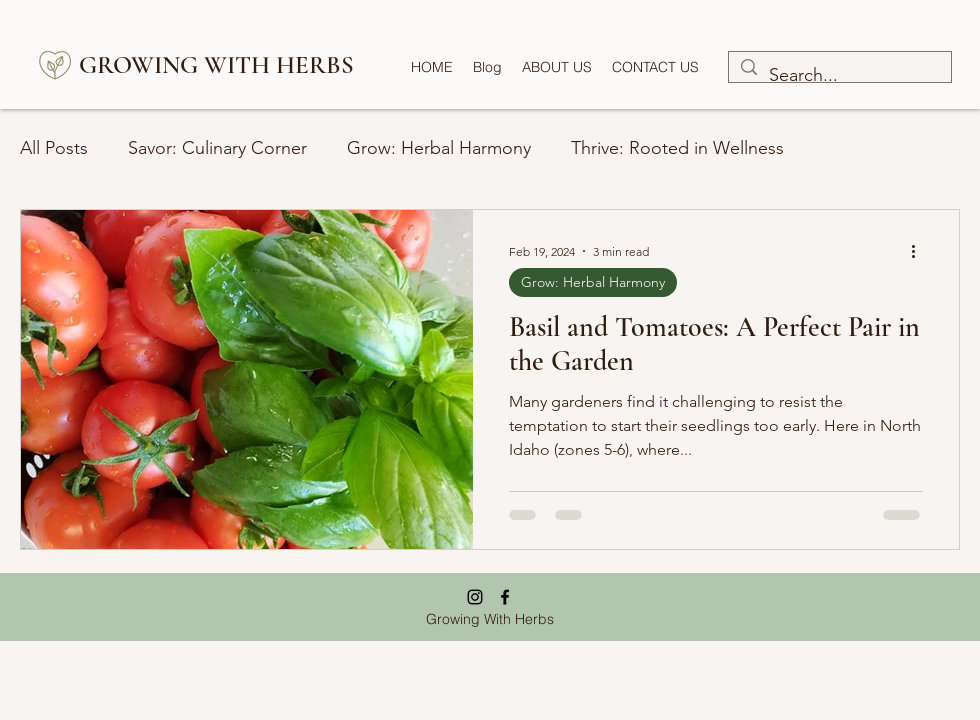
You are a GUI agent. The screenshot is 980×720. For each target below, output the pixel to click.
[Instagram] (475, 597)
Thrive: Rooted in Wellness (677, 148)
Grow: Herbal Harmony (439, 148)
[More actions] (920, 251)
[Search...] (839, 76)
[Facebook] (505, 597)
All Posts (54, 148)
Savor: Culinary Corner (217, 148)
